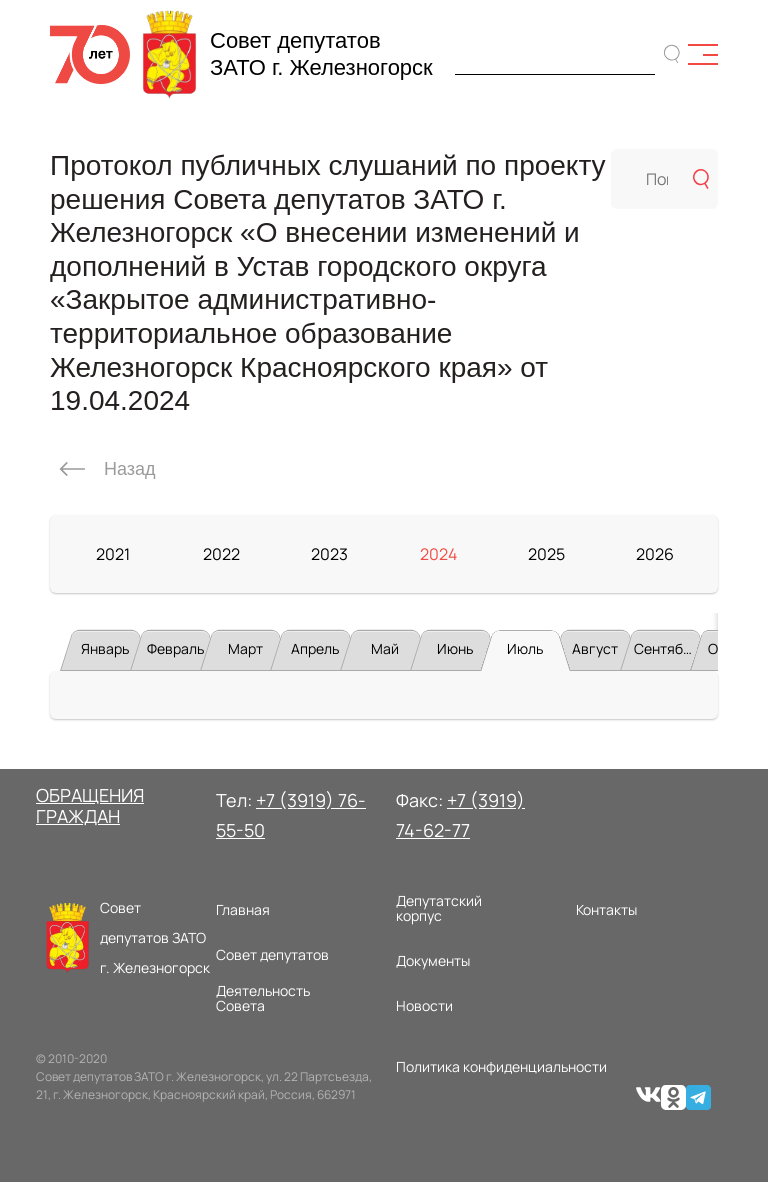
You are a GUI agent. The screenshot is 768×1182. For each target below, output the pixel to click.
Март (245, 648)
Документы (433, 960)
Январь (105, 648)
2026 (655, 554)
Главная (243, 909)
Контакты (606, 909)
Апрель (315, 648)
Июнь (455, 648)
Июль (525, 648)
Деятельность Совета (263, 998)
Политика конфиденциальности (501, 1066)
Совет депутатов (272, 954)
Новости (424, 1005)
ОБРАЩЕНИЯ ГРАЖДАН (90, 806)
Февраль (175, 648)
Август (595, 648)
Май (385, 648)
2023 (329, 554)
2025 (546, 554)
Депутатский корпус (439, 908)
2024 (438, 554)
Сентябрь (666, 648)
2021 (113, 554)
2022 (221, 554)
